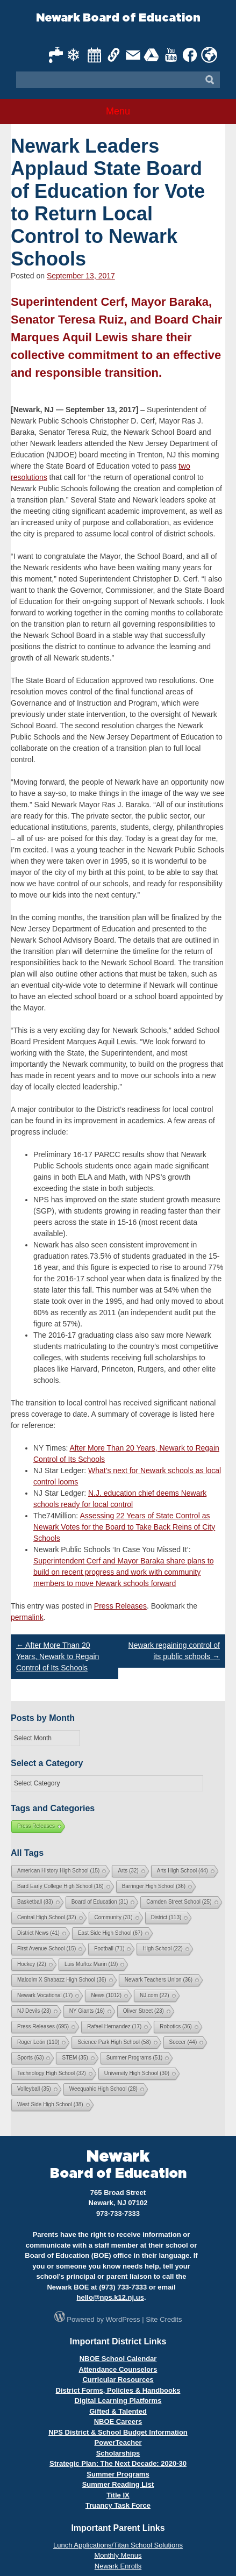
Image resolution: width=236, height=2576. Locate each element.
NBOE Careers (118, 2421)
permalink (27, 1617)
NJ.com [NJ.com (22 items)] (154, 1995)
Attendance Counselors (118, 2369)
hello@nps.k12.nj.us (110, 2297)
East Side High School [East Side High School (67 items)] (110, 1933)
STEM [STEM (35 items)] (75, 2058)
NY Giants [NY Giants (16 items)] (87, 2011)
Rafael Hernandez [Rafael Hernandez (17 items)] (114, 2026)
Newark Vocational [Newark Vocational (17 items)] (45, 1995)
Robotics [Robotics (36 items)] (175, 2026)
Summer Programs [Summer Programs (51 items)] (134, 2058)
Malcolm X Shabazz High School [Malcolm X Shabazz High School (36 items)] (61, 1980)
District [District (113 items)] (166, 1917)
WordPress (123, 2319)
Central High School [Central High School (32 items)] (46, 1917)
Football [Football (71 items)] (109, 1948)
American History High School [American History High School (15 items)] (58, 1871)
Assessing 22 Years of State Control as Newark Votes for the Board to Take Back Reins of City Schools (124, 1526)
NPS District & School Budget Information (118, 2432)
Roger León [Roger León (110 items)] (38, 2042)
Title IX (117, 2495)
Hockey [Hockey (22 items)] (31, 1964)
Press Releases (120, 1606)
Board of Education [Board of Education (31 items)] (99, 1902)
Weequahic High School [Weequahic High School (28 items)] (103, 2089)
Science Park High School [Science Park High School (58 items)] (114, 2042)
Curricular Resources (117, 2380)
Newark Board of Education (118, 18)
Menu (118, 111)
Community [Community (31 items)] (114, 1917)
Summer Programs (118, 2474)
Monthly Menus (117, 2555)
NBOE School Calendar (118, 2359)
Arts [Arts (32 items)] (128, 1871)
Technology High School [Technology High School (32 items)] (51, 2073)
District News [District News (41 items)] (38, 1933)
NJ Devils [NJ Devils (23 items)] (34, 2011)
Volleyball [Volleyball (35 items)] (34, 2089)
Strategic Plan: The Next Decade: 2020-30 (118, 2463)
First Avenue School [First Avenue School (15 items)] (46, 1948)
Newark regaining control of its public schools (174, 1651)
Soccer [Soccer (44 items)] (183, 2042)
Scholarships (118, 2453)
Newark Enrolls (118, 2566)
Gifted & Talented (118, 2411)
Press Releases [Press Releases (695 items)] (43, 2026)
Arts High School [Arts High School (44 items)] (182, 1871)
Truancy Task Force (118, 2505)
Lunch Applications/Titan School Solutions (118, 2545)
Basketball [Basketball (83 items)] (35, 1902)
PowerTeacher (118, 2442)
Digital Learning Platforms (118, 2400)
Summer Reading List (118, 2484)
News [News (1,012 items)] (106, 1995)
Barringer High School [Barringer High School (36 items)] (153, 1886)
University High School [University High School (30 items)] (136, 2073)
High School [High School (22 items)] (162, 1948)
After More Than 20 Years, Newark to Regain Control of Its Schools (57, 1656)
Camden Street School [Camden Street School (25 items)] (178, 1902)
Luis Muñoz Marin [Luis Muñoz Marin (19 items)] (91, 1964)
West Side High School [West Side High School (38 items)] (50, 2104)
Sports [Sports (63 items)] (30, 2058)
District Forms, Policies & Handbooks (118, 2390)
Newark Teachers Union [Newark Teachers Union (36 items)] (159, 1980)
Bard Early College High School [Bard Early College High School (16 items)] (60, 1886)
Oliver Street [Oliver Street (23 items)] (143, 2011)
